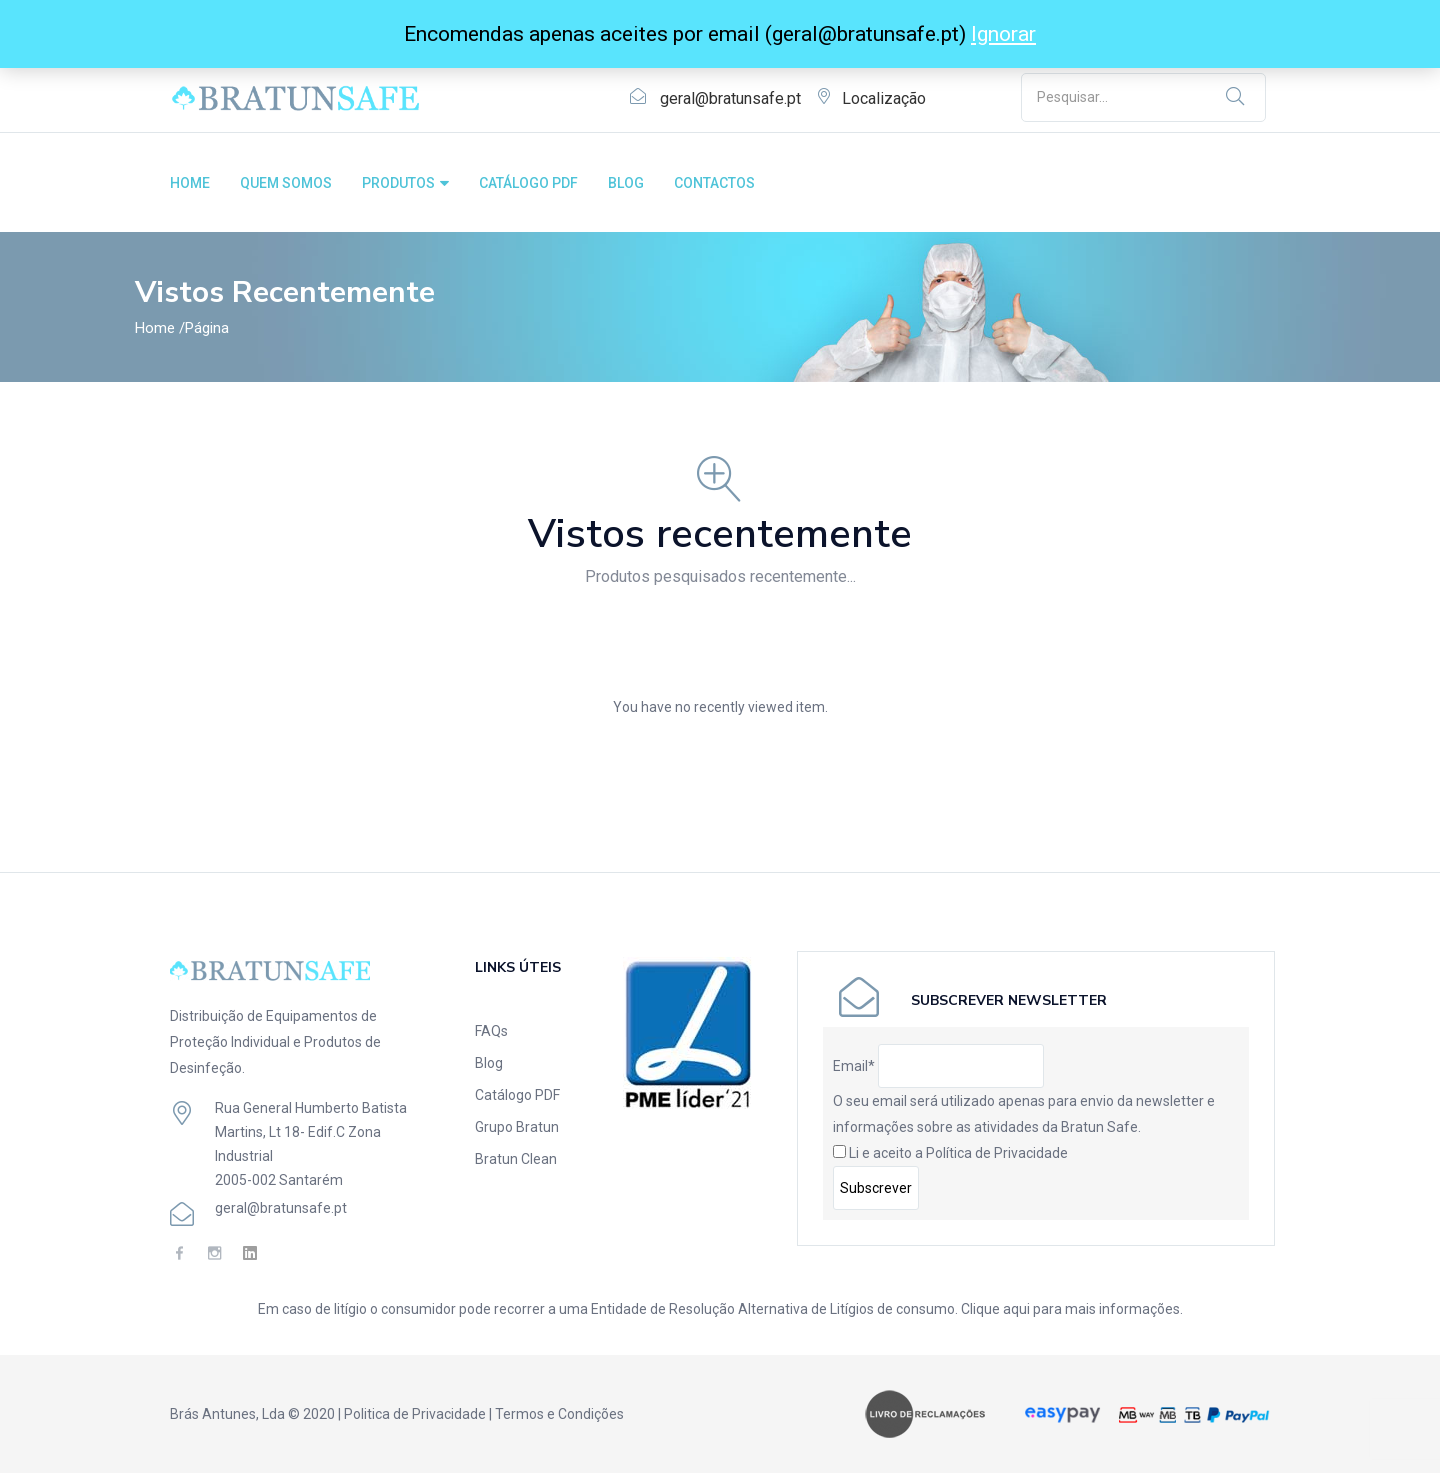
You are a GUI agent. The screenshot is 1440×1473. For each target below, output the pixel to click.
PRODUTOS (405, 183)
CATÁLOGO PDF (528, 183)
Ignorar (1003, 34)
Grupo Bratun (517, 1127)
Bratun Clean (516, 1159)
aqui (1016, 1309)
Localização (884, 98)
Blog (489, 1063)
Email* (854, 1066)
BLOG (626, 183)
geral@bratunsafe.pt (730, 98)
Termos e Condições (559, 1414)
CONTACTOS (714, 183)
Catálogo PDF (517, 1095)
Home (155, 328)
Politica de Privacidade (415, 1414)
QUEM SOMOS (286, 183)
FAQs (491, 1031)
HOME (190, 183)
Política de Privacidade (997, 1153)
